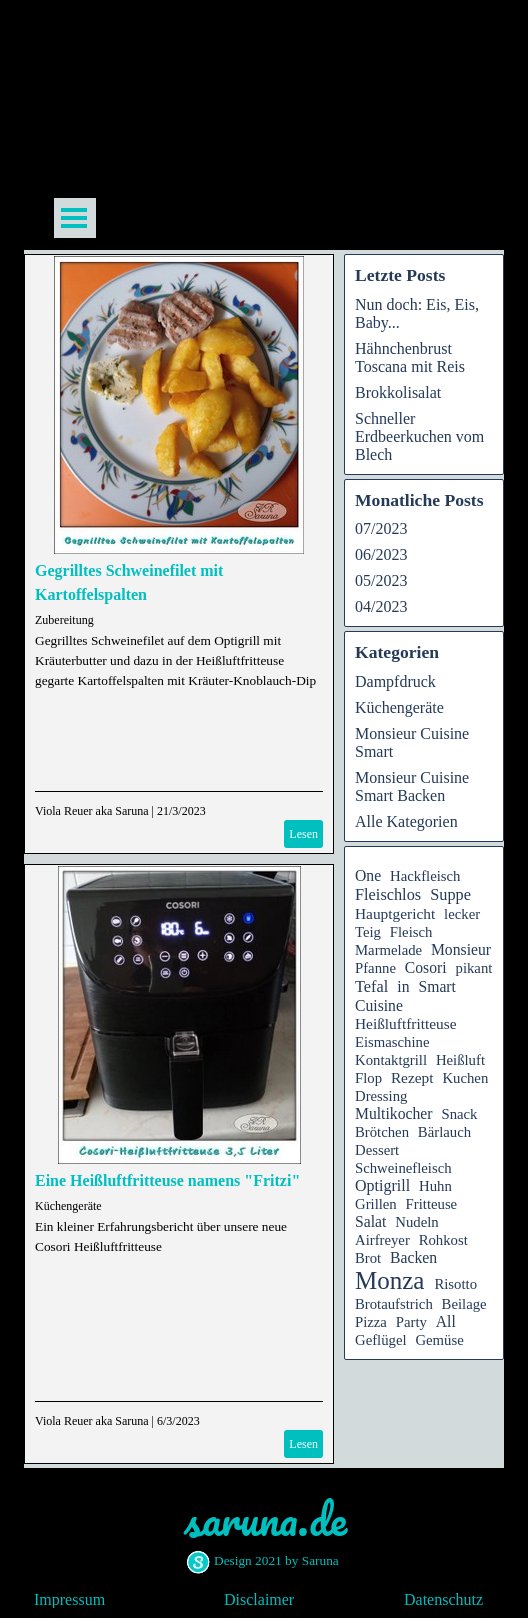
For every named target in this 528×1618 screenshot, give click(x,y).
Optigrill (382, 1185)
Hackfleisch (425, 876)
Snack (459, 1114)
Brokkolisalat (398, 392)
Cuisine (379, 1005)
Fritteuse (432, 1204)
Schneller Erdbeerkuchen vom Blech (419, 436)
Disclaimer (259, 1599)
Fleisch (411, 932)
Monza (389, 1280)
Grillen (376, 1204)
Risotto (455, 1284)
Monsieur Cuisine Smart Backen (412, 786)
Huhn (435, 1186)
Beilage (464, 1304)
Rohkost (443, 1240)
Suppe (450, 894)
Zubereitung (64, 620)
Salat (370, 1221)
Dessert (377, 1150)
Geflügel (381, 1340)
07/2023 (381, 528)
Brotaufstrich (394, 1304)
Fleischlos (388, 894)
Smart (437, 986)
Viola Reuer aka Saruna (92, 811)
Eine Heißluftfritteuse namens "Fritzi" (167, 1180)
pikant (474, 968)
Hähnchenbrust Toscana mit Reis (410, 357)
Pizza (371, 1322)
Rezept (412, 1077)
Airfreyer (382, 1240)
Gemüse (439, 1340)
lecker (462, 914)
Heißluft (460, 1060)
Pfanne (375, 968)
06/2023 (381, 554)
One (368, 875)
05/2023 (381, 580)
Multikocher (393, 1113)
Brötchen (382, 1132)
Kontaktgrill (391, 1060)
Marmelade (388, 950)
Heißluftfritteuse (406, 1023)
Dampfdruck (395, 681)
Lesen (303, 834)
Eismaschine (392, 1042)
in (403, 986)
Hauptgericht (395, 913)
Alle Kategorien (406, 821)
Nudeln (416, 1222)
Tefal (371, 986)
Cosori (426, 967)
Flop (368, 1078)
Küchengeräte (68, 1206)
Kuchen (465, 1078)
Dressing (381, 1096)
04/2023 (381, 606)
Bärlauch (444, 1132)
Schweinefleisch (403, 1168)
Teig (368, 932)
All (446, 1321)
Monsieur (461, 949)
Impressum (69, 1599)
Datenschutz (443, 1599)
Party (411, 1322)
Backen (413, 1257)
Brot (368, 1258)
